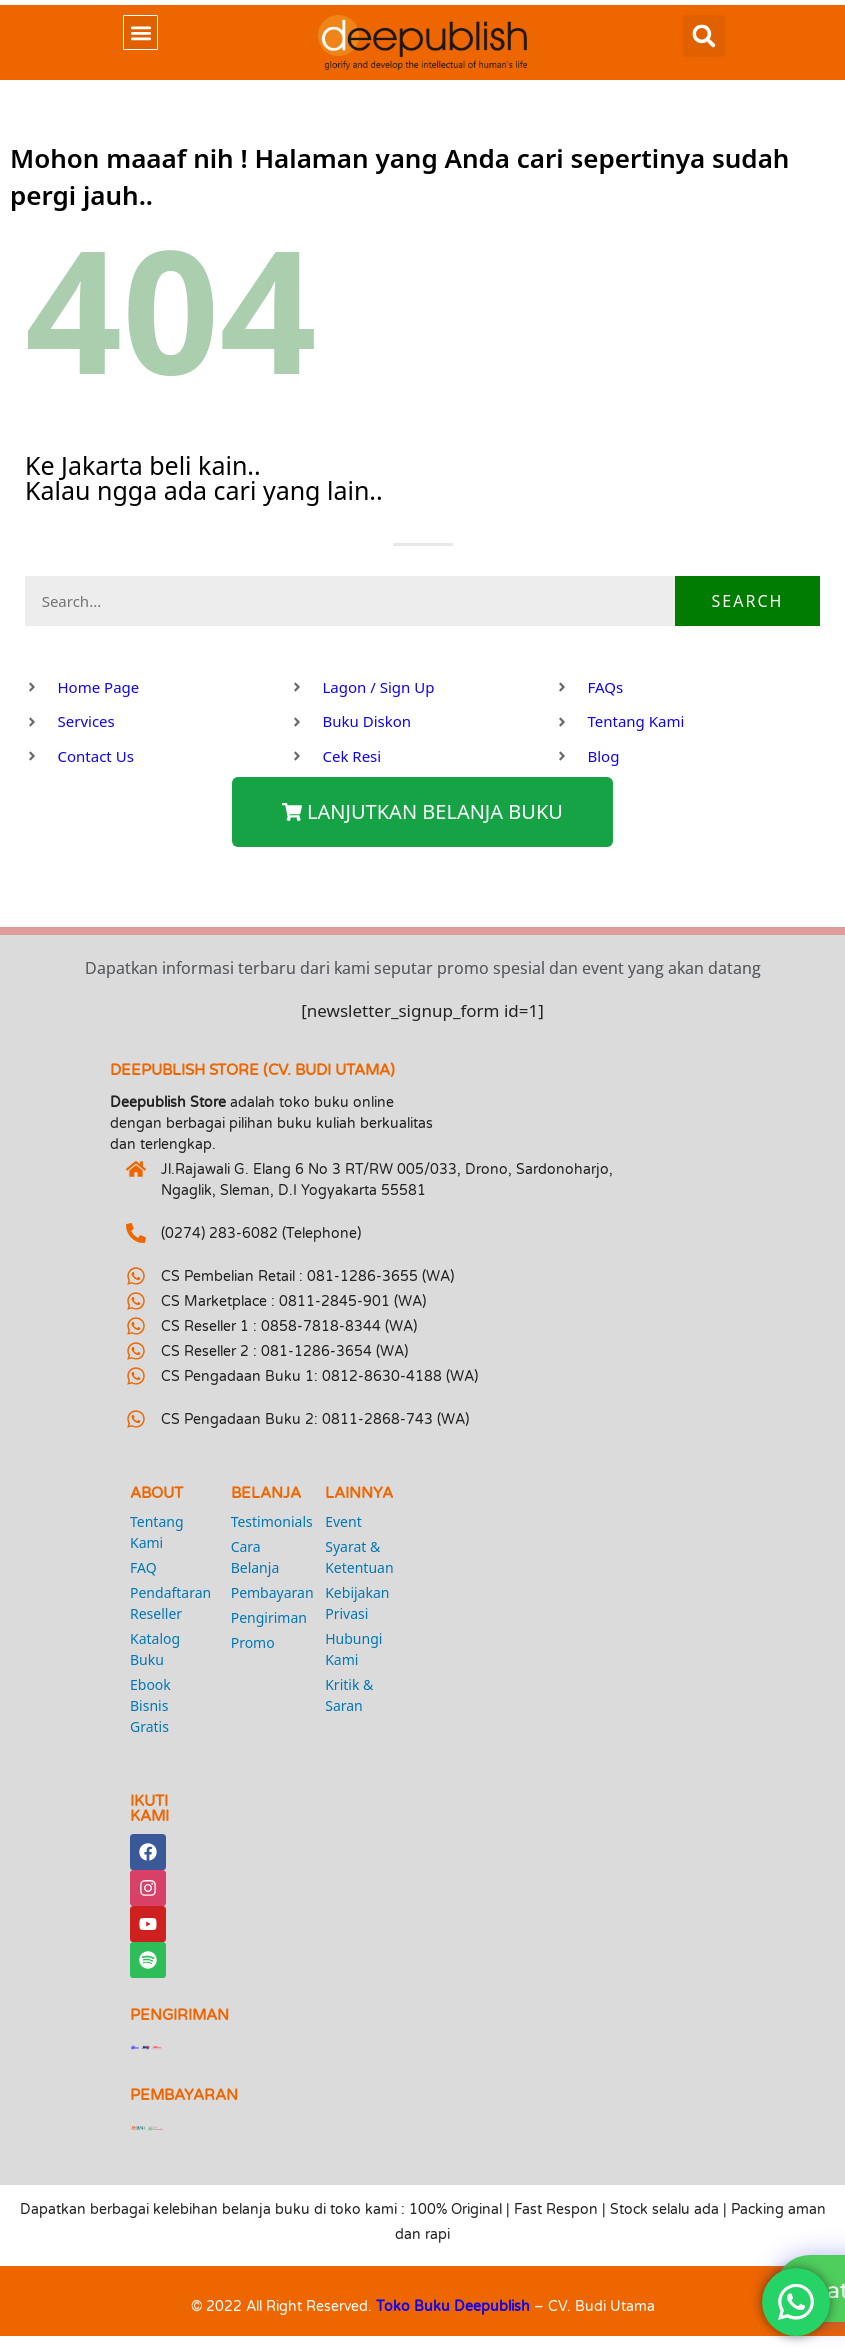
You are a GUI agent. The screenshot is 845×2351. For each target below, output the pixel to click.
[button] (140, 32)
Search (748, 601)
